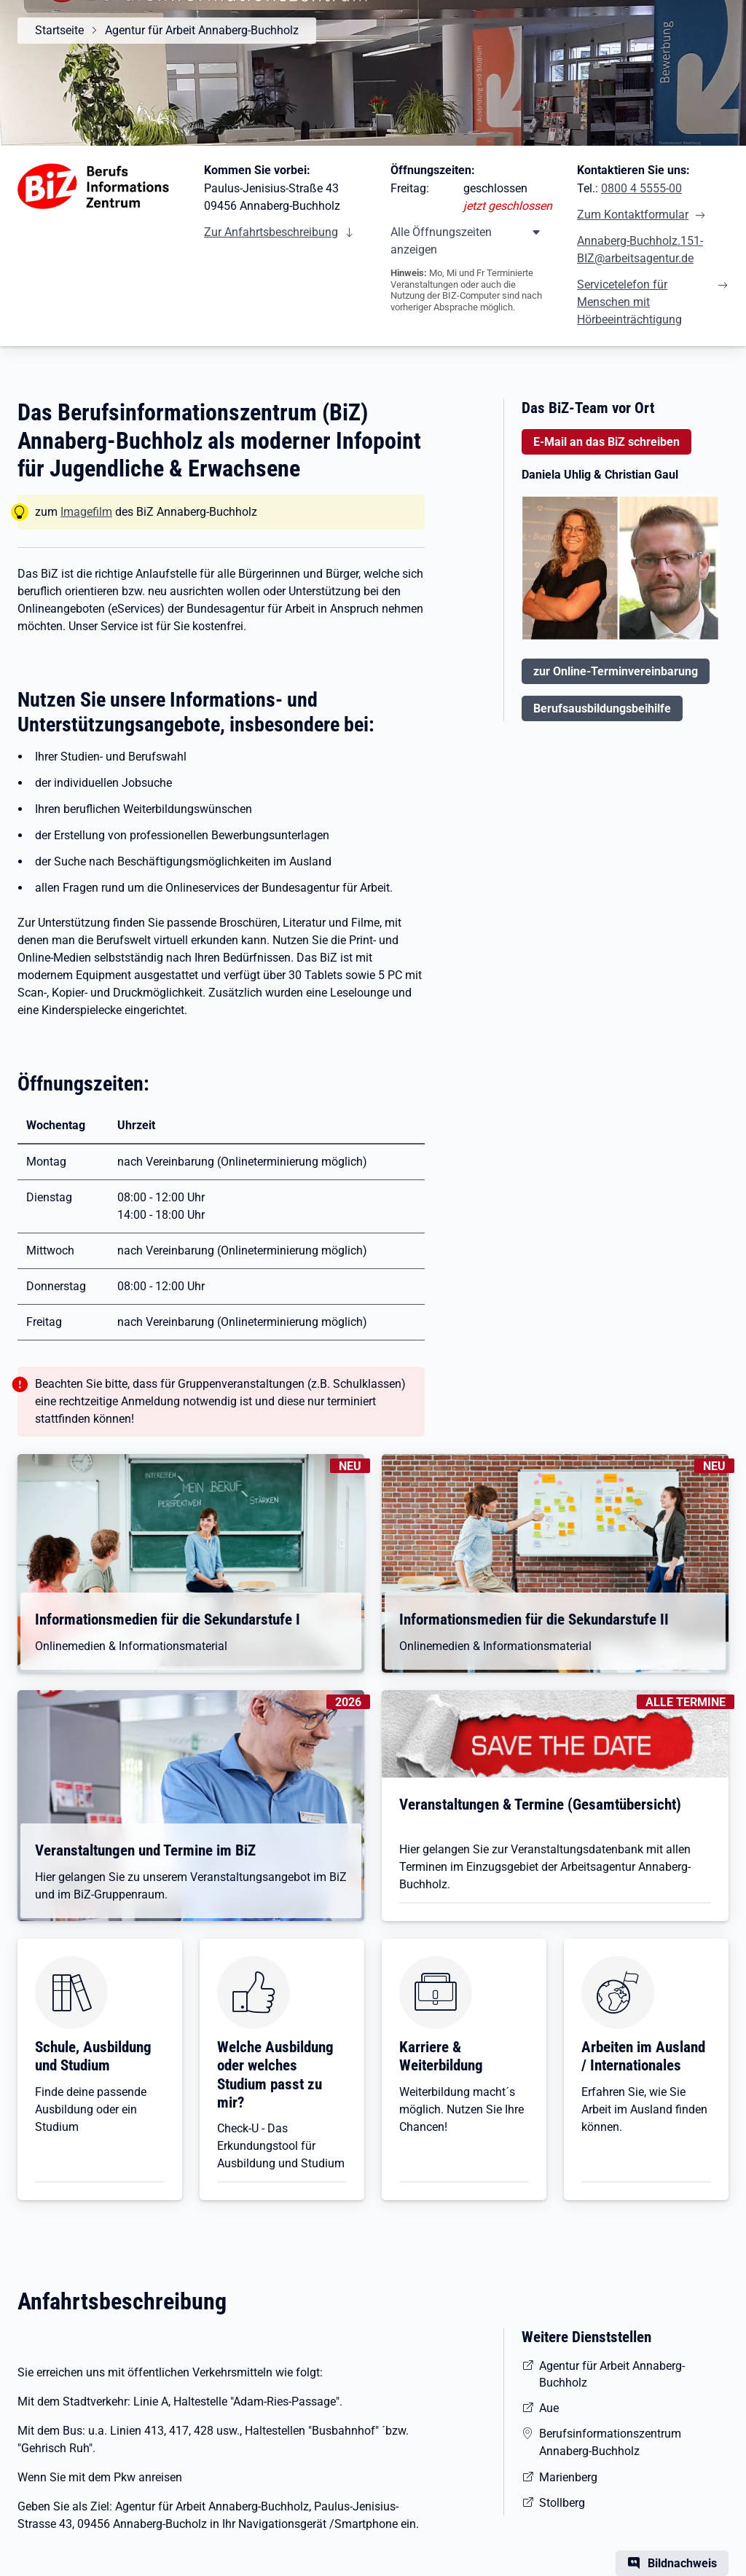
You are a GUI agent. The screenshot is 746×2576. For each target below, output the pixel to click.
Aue (549, 2408)
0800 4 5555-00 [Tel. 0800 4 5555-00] (641, 188)
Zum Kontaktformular (632, 214)
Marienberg (568, 2477)
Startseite (59, 30)
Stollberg (562, 2503)
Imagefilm (86, 512)
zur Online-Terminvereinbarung (615, 671)
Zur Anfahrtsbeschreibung (271, 232)
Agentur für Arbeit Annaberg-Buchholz (202, 30)
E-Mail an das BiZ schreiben (606, 442)
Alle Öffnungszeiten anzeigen (441, 240)
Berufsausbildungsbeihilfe (602, 708)
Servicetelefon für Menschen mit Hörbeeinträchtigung (629, 302)
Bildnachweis (682, 2563)
